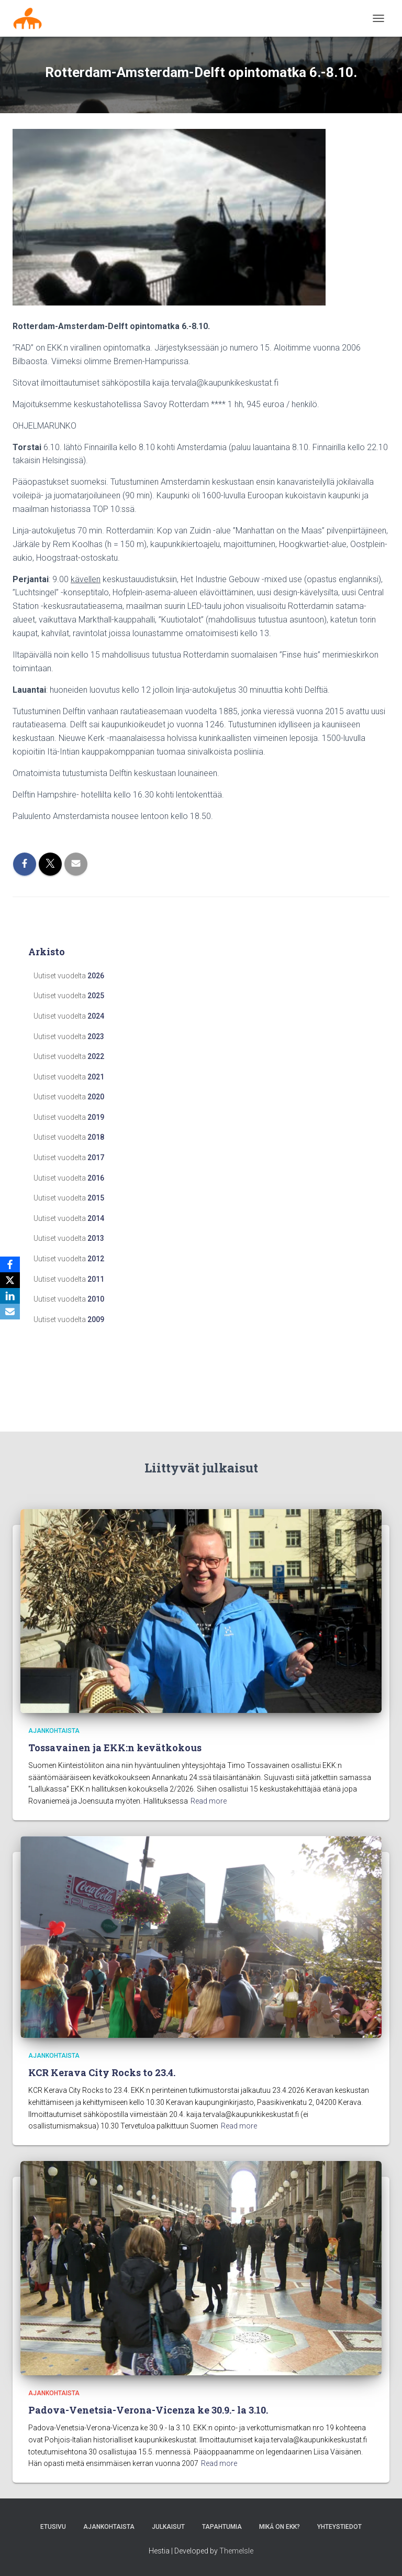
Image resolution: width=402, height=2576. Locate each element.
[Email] (10, 1311)
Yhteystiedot (339, 2526)
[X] (10, 1280)
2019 (95, 1117)
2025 (95, 995)
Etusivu (53, 2526)
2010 (95, 1299)
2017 (95, 1157)
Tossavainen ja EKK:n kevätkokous (115, 1747)
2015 (95, 1198)
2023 (95, 1036)
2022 (95, 1056)
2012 (95, 1258)
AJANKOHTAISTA (109, 2526)
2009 (95, 1319)
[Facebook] (10, 1264)
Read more (209, 1801)
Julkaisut (168, 2526)
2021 (95, 1077)
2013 (95, 1238)
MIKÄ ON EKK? (279, 2526)
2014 (95, 1218)
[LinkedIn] (10, 1296)
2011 (95, 1279)
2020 (95, 1097)
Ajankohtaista (54, 1730)
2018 (95, 1137)
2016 (95, 1178)
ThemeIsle (236, 2551)
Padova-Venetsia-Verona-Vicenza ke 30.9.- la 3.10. (148, 2410)
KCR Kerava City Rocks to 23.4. (101, 2072)
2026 (95, 976)
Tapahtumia (222, 2526)
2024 (95, 1016)
